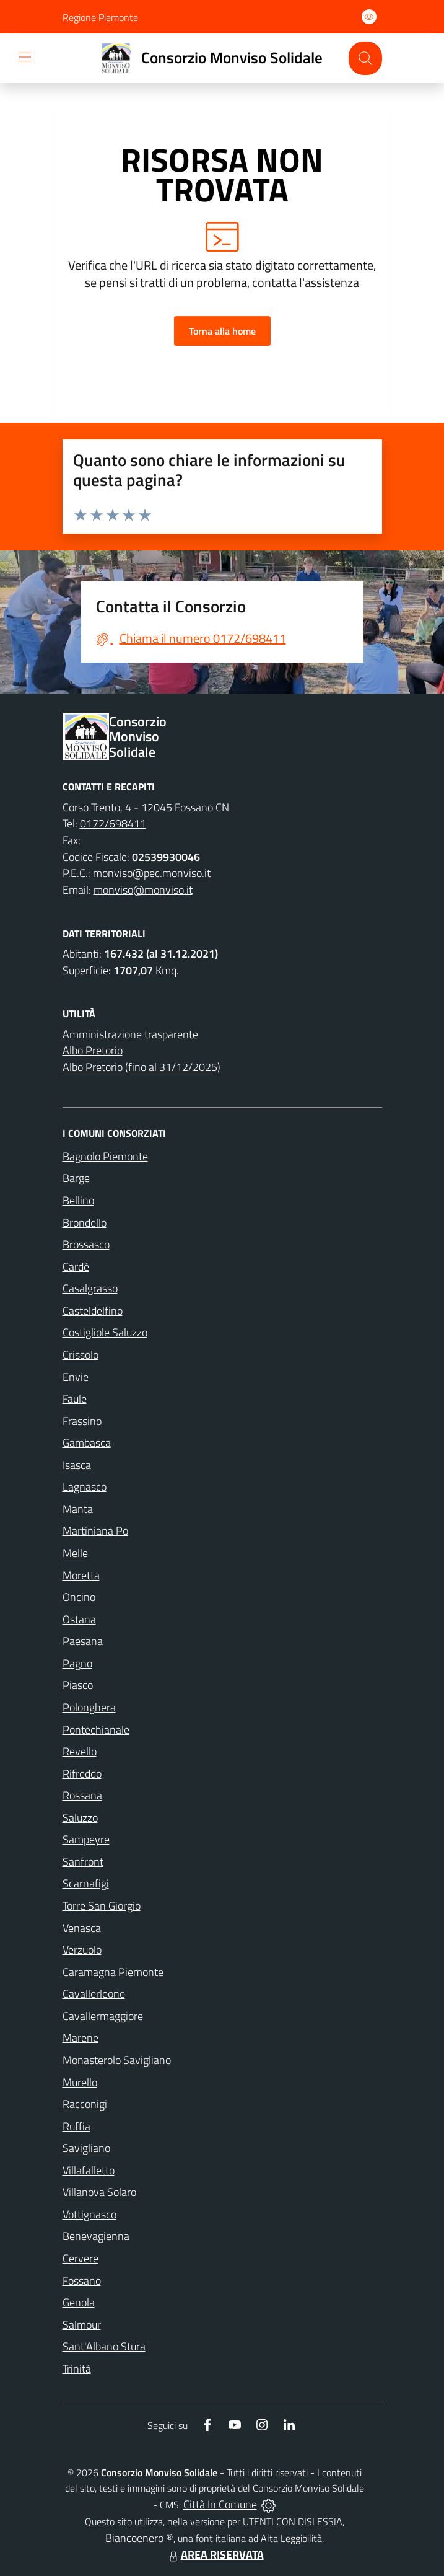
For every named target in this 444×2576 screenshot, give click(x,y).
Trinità (77, 2368)
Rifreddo (82, 1773)
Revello (80, 1751)
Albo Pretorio (93, 1050)
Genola (79, 2302)
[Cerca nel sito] (365, 58)
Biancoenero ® (139, 2538)
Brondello (85, 1222)
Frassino (82, 1421)
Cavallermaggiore (103, 2016)
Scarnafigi (86, 1883)
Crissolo (80, 1354)
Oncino (79, 1597)
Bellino (78, 1200)
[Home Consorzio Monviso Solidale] (206, 58)
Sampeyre (86, 1839)
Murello (80, 2082)
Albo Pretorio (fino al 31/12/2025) (141, 1067)
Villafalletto (89, 2170)
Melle (75, 1553)
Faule (75, 1398)
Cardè (76, 1266)
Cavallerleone (94, 1993)
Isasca (77, 1465)
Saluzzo (80, 1817)
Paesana (83, 1641)
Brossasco (86, 1244)
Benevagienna (96, 2236)
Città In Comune (220, 2504)
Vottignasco (89, 2214)
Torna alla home (222, 331)
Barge (76, 1178)
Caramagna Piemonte (113, 1972)
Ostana (79, 1619)
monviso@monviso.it (143, 889)
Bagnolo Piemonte (105, 1156)
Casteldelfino (93, 1310)
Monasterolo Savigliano (117, 2060)
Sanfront (83, 1861)
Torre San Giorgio (102, 1905)
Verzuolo (82, 1949)
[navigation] (24, 57)
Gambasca (87, 1442)
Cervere (80, 2258)
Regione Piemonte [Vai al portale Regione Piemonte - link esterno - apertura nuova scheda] (100, 17)
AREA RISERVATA (215, 2554)
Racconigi (85, 2104)
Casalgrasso (90, 1288)
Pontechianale (96, 1729)
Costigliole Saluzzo (105, 1332)
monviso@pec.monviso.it (152, 873)
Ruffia (76, 2126)
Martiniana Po (95, 1530)
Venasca (82, 1928)
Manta (78, 1509)
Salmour (82, 2324)
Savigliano (86, 2148)
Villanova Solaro (99, 2192)
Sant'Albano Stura (104, 2346)
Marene (80, 2037)
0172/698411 (113, 823)
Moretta (81, 1575)
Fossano (82, 2280)
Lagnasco (85, 1486)
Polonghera (89, 1707)
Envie (76, 1377)
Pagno (77, 1663)
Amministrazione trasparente (130, 1034)
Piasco (78, 1685)
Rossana (82, 1795)
